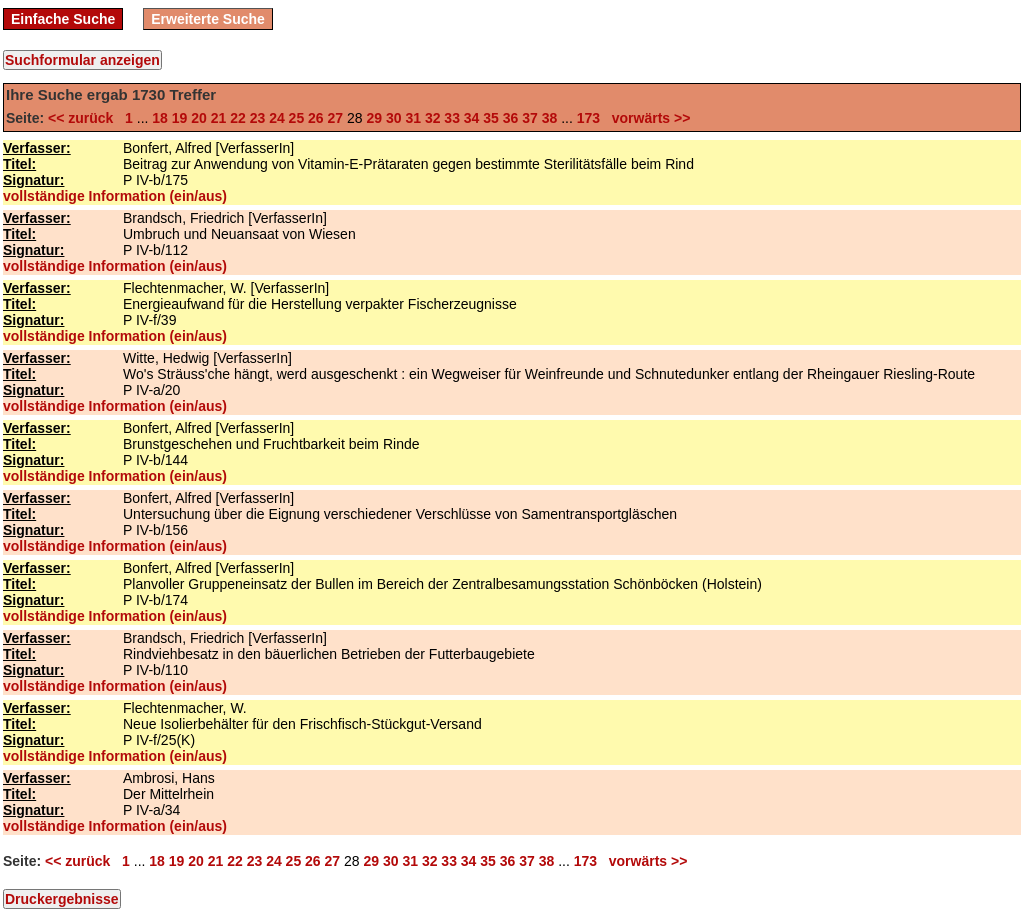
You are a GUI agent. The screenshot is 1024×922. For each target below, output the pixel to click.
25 (297, 118)
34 (472, 118)
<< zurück (84, 118)
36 (511, 118)
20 (199, 118)
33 (452, 118)
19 (180, 118)
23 (258, 118)
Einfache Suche (63, 19)
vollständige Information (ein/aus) (115, 196)
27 (336, 118)
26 (316, 118)
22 (238, 118)
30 (394, 118)
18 (160, 118)
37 (530, 118)
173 (588, 118)
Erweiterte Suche (208, 19)
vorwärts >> (647, 118)
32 (433, 118)
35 (491, 118)
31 (413, 118)
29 (374, 118)
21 (219, 118)
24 (277, 118)
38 (550, 118)
